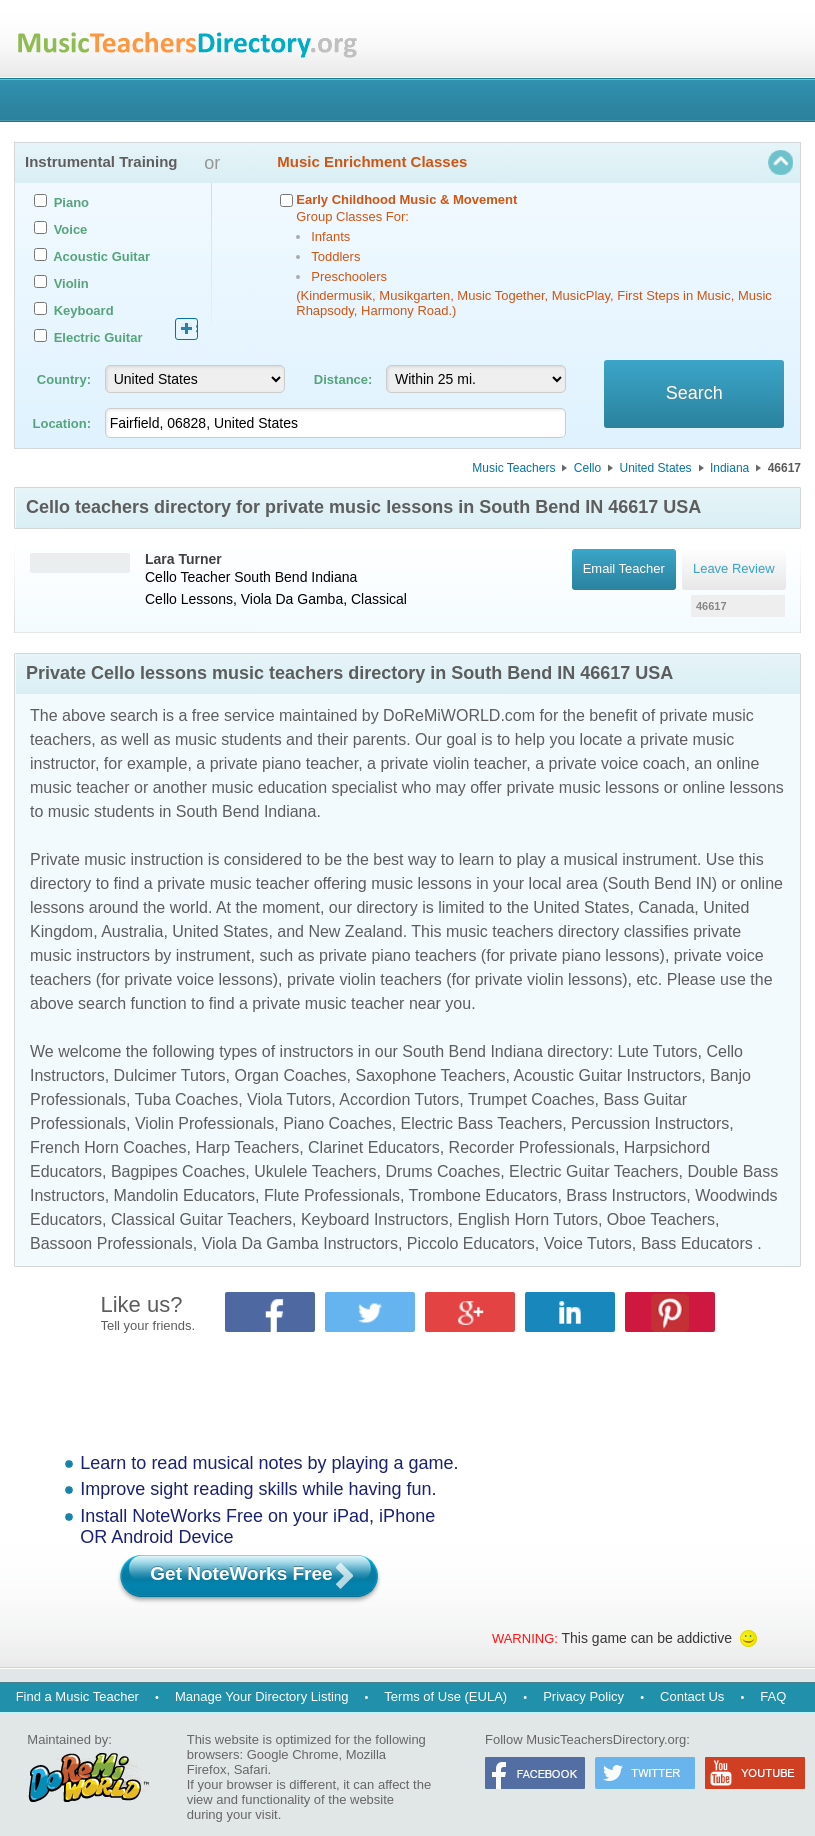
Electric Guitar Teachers (594, 1171)
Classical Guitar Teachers (201, 1219)
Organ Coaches (291, 1075)
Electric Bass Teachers (482, 1123)
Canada (666, 907)
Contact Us (692, 1696)
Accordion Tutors (399, 1099)
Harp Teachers (247, 1147)
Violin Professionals (204, 1123)
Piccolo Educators (471, 1243)
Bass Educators (697, 1243)
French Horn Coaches (108, 1147)
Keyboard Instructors (375, 1219)
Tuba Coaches (186, 1099)
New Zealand (355, 931)
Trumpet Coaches (531, 1099)
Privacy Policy (583, 1696)
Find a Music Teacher (77, 1696)
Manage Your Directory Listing (261, 1696)
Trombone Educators (483, 1195)
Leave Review (734, 569)
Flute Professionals (332, 1195)
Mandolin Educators (184, 1195)
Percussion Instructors (650, 1123)
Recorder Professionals (532, 1147)
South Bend (270, 577)
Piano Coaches (337, 1123)
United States (656, 468)
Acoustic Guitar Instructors (608, 1075)
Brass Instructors (626, 1195)
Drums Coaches (442, 1171)
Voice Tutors (588, 1243)
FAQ (773, 1696)
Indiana (729, 468)
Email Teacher (623, 569)
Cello (587, 468)
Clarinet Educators (374, 1147)
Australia (132, 931)
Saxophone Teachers (430, 1075)
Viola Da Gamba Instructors (300, 1243)
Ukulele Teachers (315, 1171)
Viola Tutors (289, 1099)
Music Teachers (513, 468)
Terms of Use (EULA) (445, 1696)
